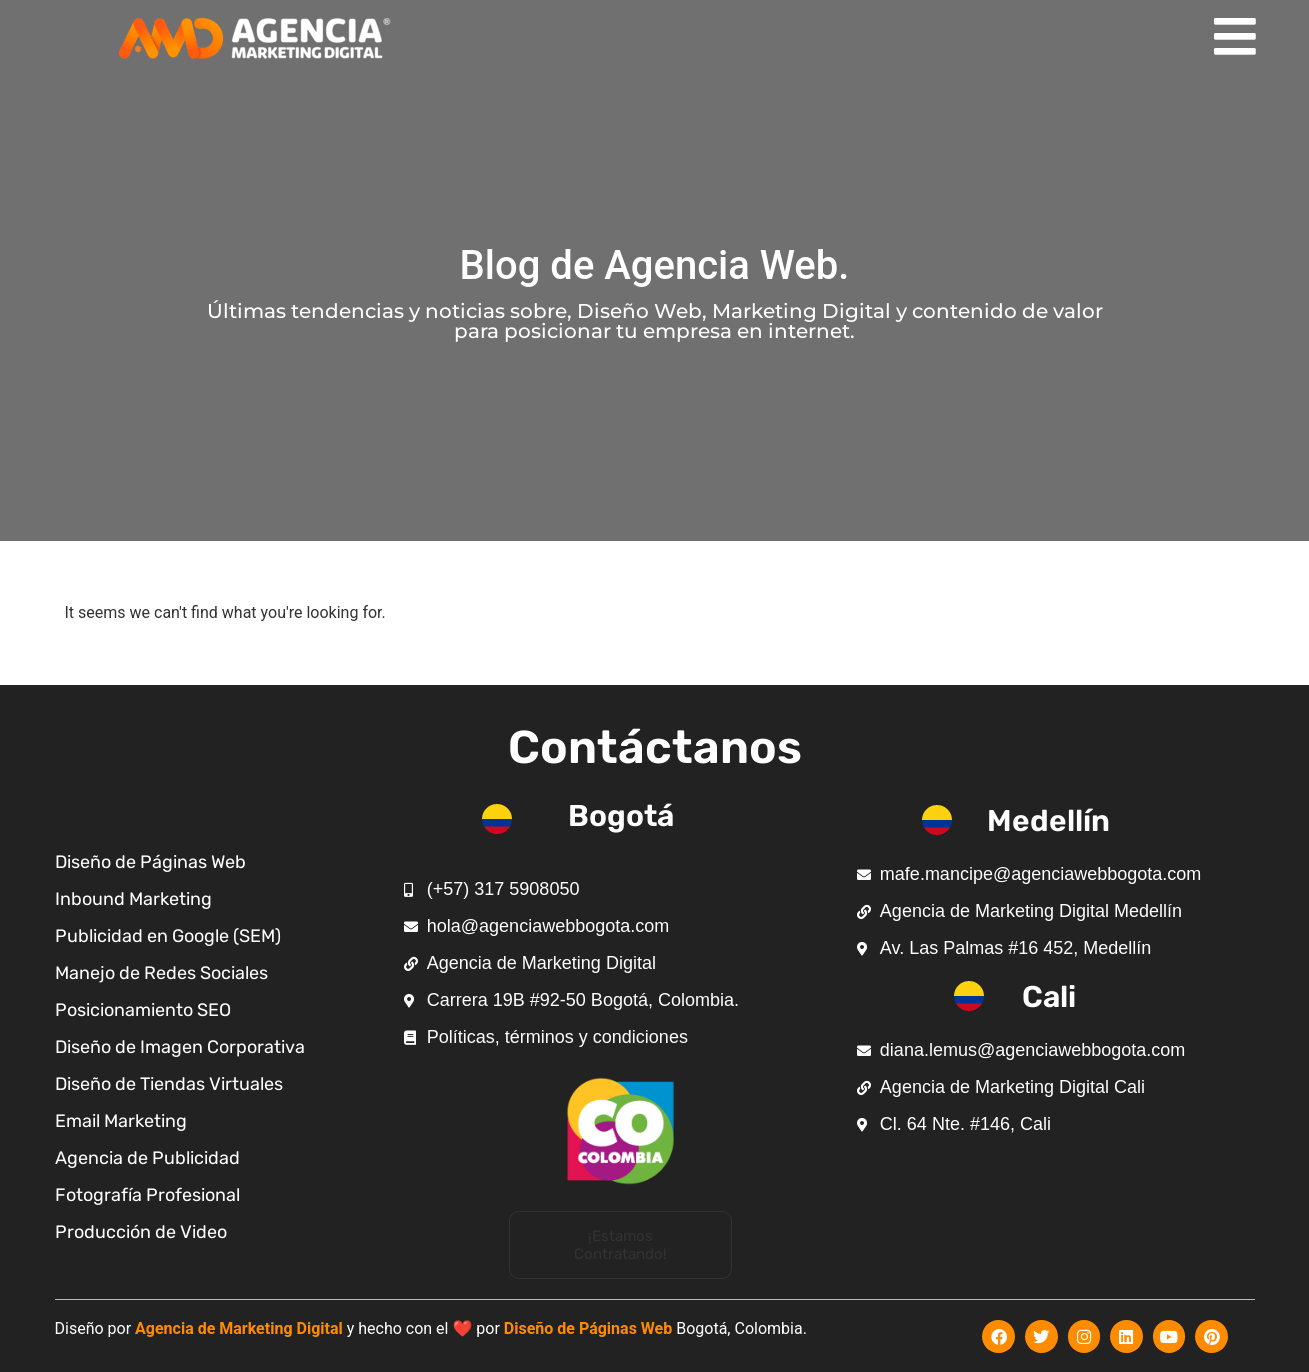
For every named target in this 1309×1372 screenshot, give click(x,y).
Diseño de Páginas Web (588, 1328)
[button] (620, 1245)
